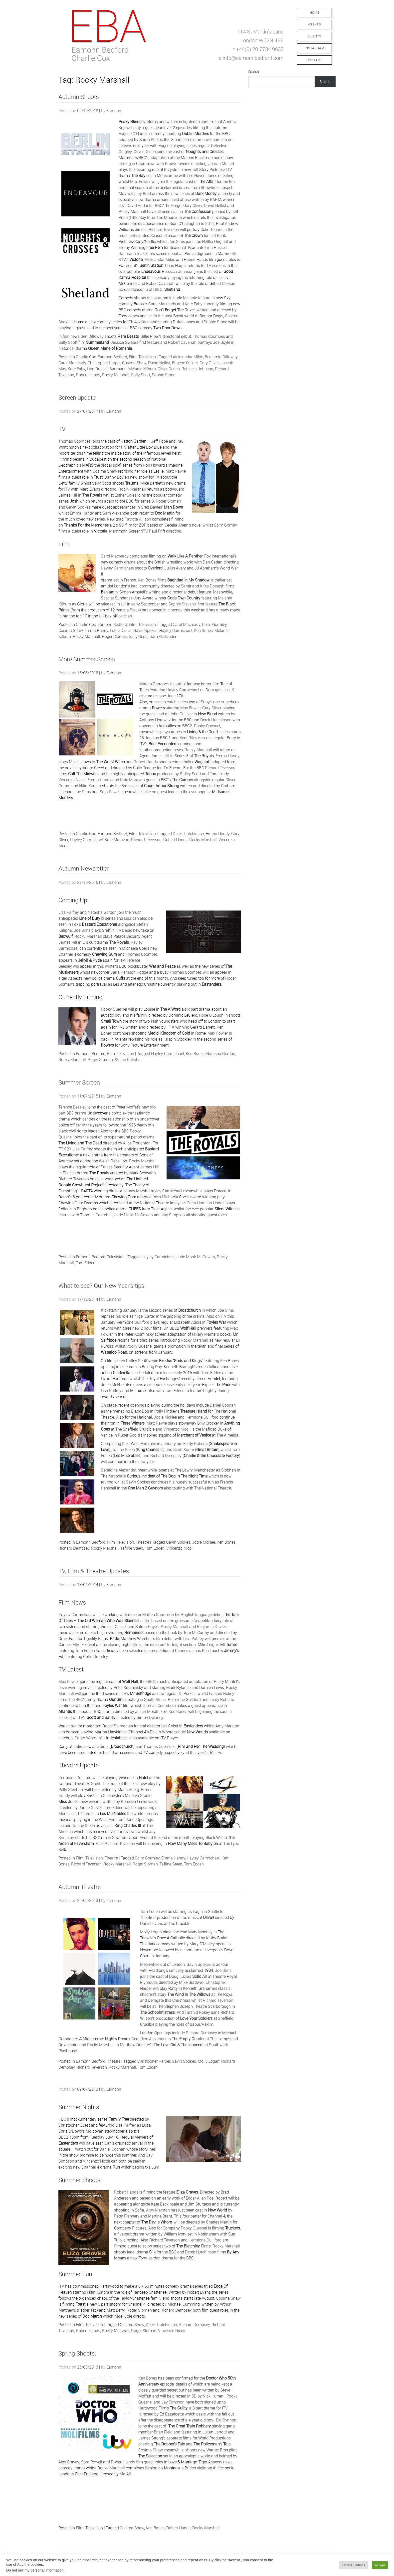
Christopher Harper (104, 363)
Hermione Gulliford (132, 1322)
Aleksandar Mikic (160, 259)
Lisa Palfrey (68, 912)
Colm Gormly (225, 525)
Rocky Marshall (132, 211)
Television (147, 357)
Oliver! (208, 1917)
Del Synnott (226, 2420)
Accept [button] (380, 2565)
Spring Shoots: (77, 2353)
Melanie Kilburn (196, 298)
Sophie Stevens (182, 604)
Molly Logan (151, 1932)
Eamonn (113, 110)
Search (253, 71)
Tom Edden (85, 1263)
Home (314, 12)
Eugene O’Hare (131, 133)
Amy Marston (227, 1726)
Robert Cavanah (160, 283)
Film (133, 357)
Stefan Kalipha (128, 1059)
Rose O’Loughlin (213, 1015)
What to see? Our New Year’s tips (101, 1285)
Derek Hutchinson (215, 720)
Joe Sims (177, 241)
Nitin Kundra (90, 785)
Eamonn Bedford (112, 357)
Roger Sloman (168, 501)
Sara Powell (110, 791)
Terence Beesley (72, 1107)
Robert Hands (196, 259)
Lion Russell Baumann (107, 368)
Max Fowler (140, 181)
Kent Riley (188, 737)
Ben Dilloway (92, 336)
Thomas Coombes (209, 336)
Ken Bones (147, 580)
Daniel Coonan (223, 1405)
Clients (314, 36)
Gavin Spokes (78, 507)
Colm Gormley (214, 624)
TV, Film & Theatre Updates (93, 1571)
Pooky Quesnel (207, 726)
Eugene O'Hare (185, 363)
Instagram (314, 48)
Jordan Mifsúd (221, 163)
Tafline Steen (123, 1449)
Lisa (127, 918)
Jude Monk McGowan (133, 1215)
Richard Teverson (164, 229)
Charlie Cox (86, 357)
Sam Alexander (116, 513)
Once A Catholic (171, 1938)
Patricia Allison (138, 519)
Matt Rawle (176, 471)
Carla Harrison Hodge (129, 972)
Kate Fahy (193, 304)
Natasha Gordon (102, 912)
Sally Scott (67, 342)
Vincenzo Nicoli (72, 779)
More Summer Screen (86, 659)
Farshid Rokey (221, 1693)
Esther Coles (125, 495)
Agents (314, 24)
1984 (208, 1970)
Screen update (77, 397)
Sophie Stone (215, 322)
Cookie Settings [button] (353, 2565)
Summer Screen (79, 1082)
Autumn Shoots (78, 97)
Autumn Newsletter (83, 868)
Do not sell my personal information (35, 2570)
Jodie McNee (112, 1384)
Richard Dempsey (166, 1455)
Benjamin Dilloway (221, 357)
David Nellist (215, 205)
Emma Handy (82, 513)
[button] (175, 34)
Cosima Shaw (134, 363)
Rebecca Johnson (178, 271)
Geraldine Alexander (118, 1470)
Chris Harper (176, 265)
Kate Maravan (132, 779)
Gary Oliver (192, 205)
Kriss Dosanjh (212, 586)
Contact (314, 60)
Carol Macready (162, 304)
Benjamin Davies (212, 1626)
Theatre (142, 1542)
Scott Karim (183, 1449)
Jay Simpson (173, 1215)
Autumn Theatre (79, 1887)
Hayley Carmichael (117, 568)
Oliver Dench (145, 151)
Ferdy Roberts (195, 1443)
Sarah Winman (88, 1738)
